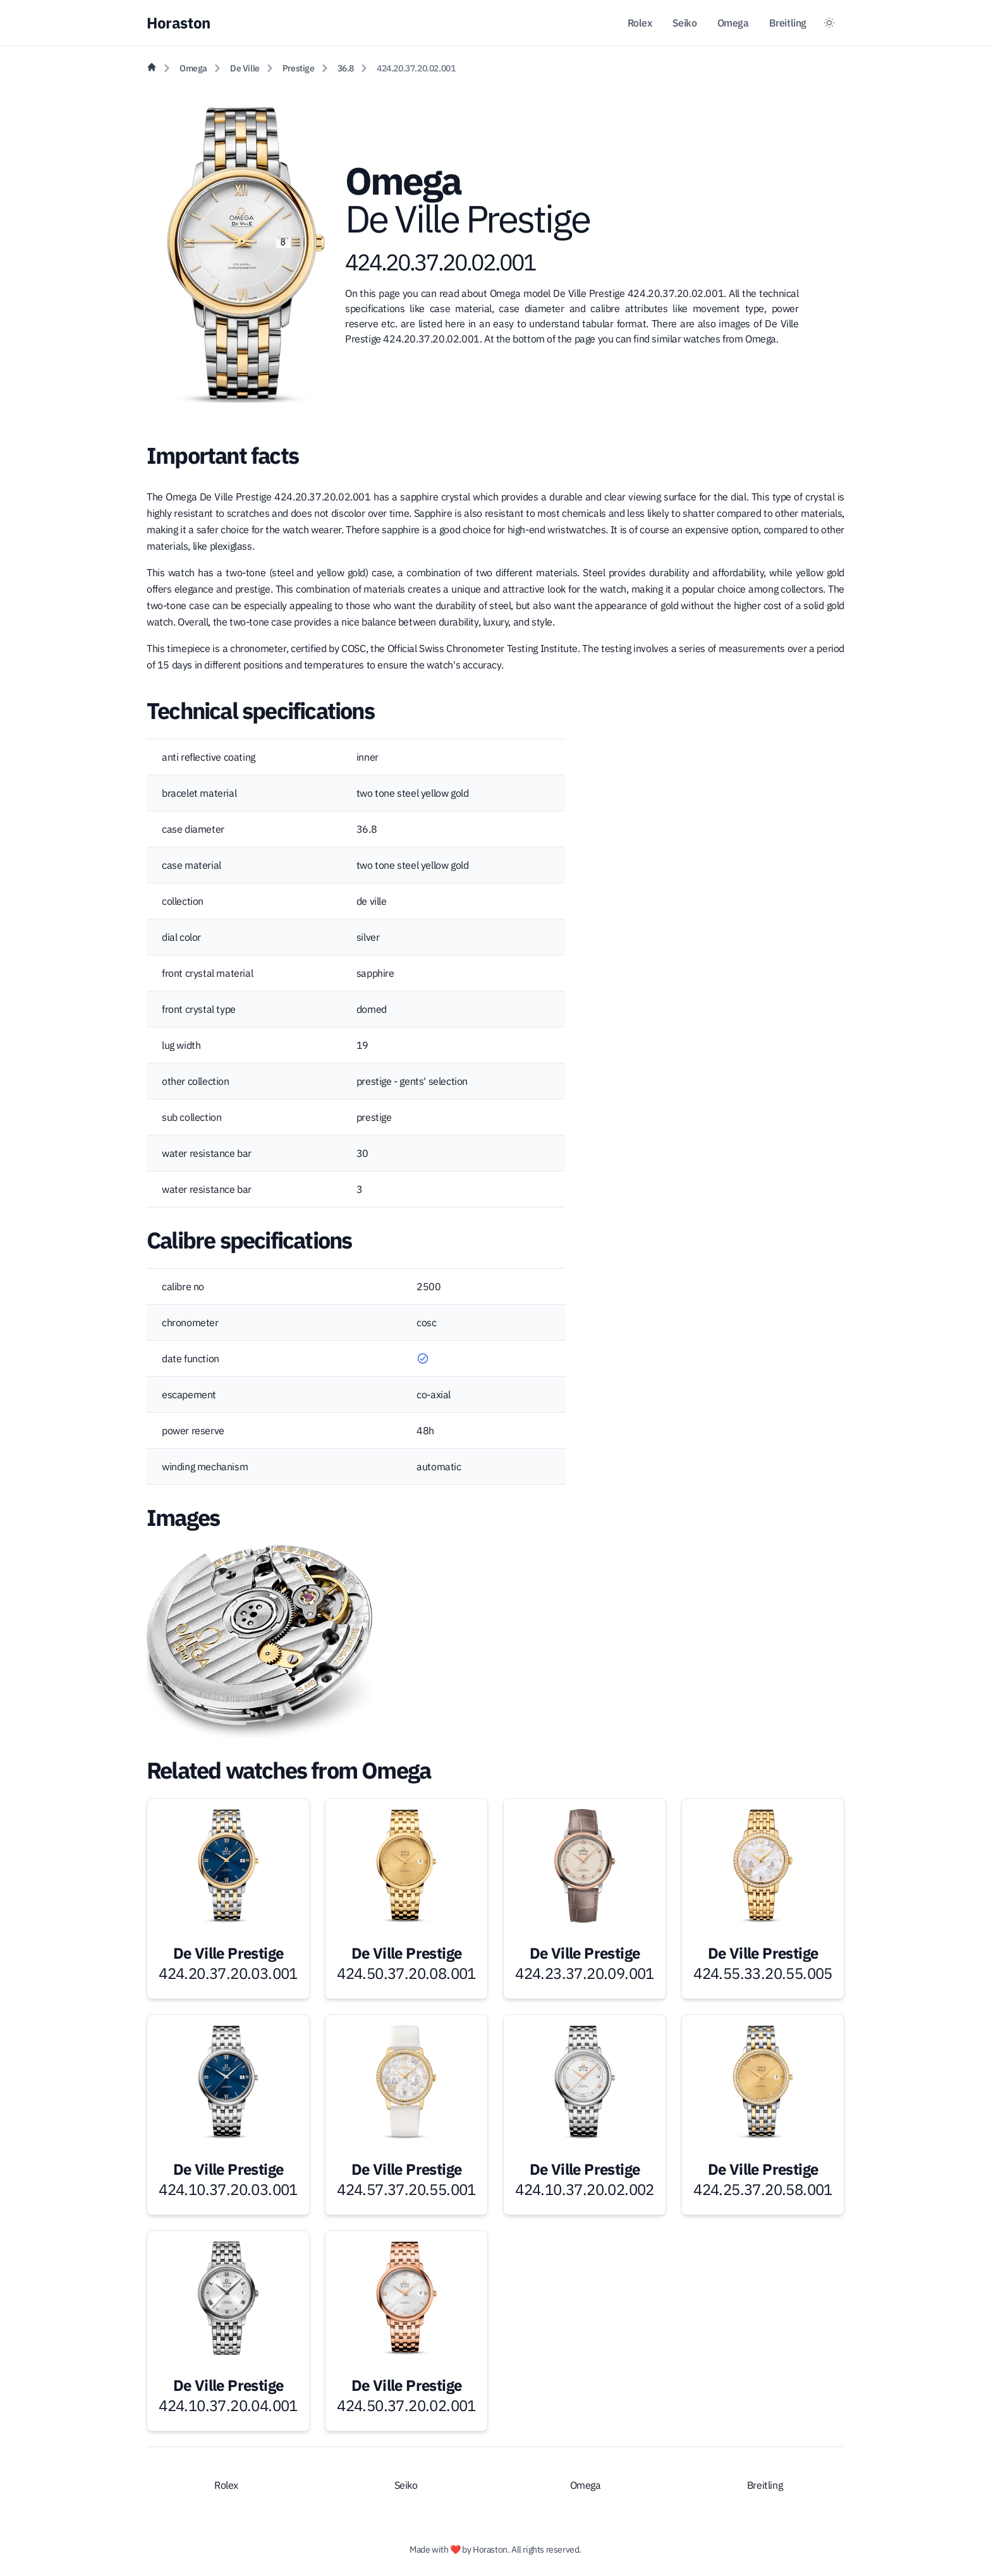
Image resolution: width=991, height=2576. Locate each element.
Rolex (640, 22)
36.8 (345, 68)
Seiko (684, 22)
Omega (733, 22)
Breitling (787, 22)
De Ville (245, 68)
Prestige (299, 68)
